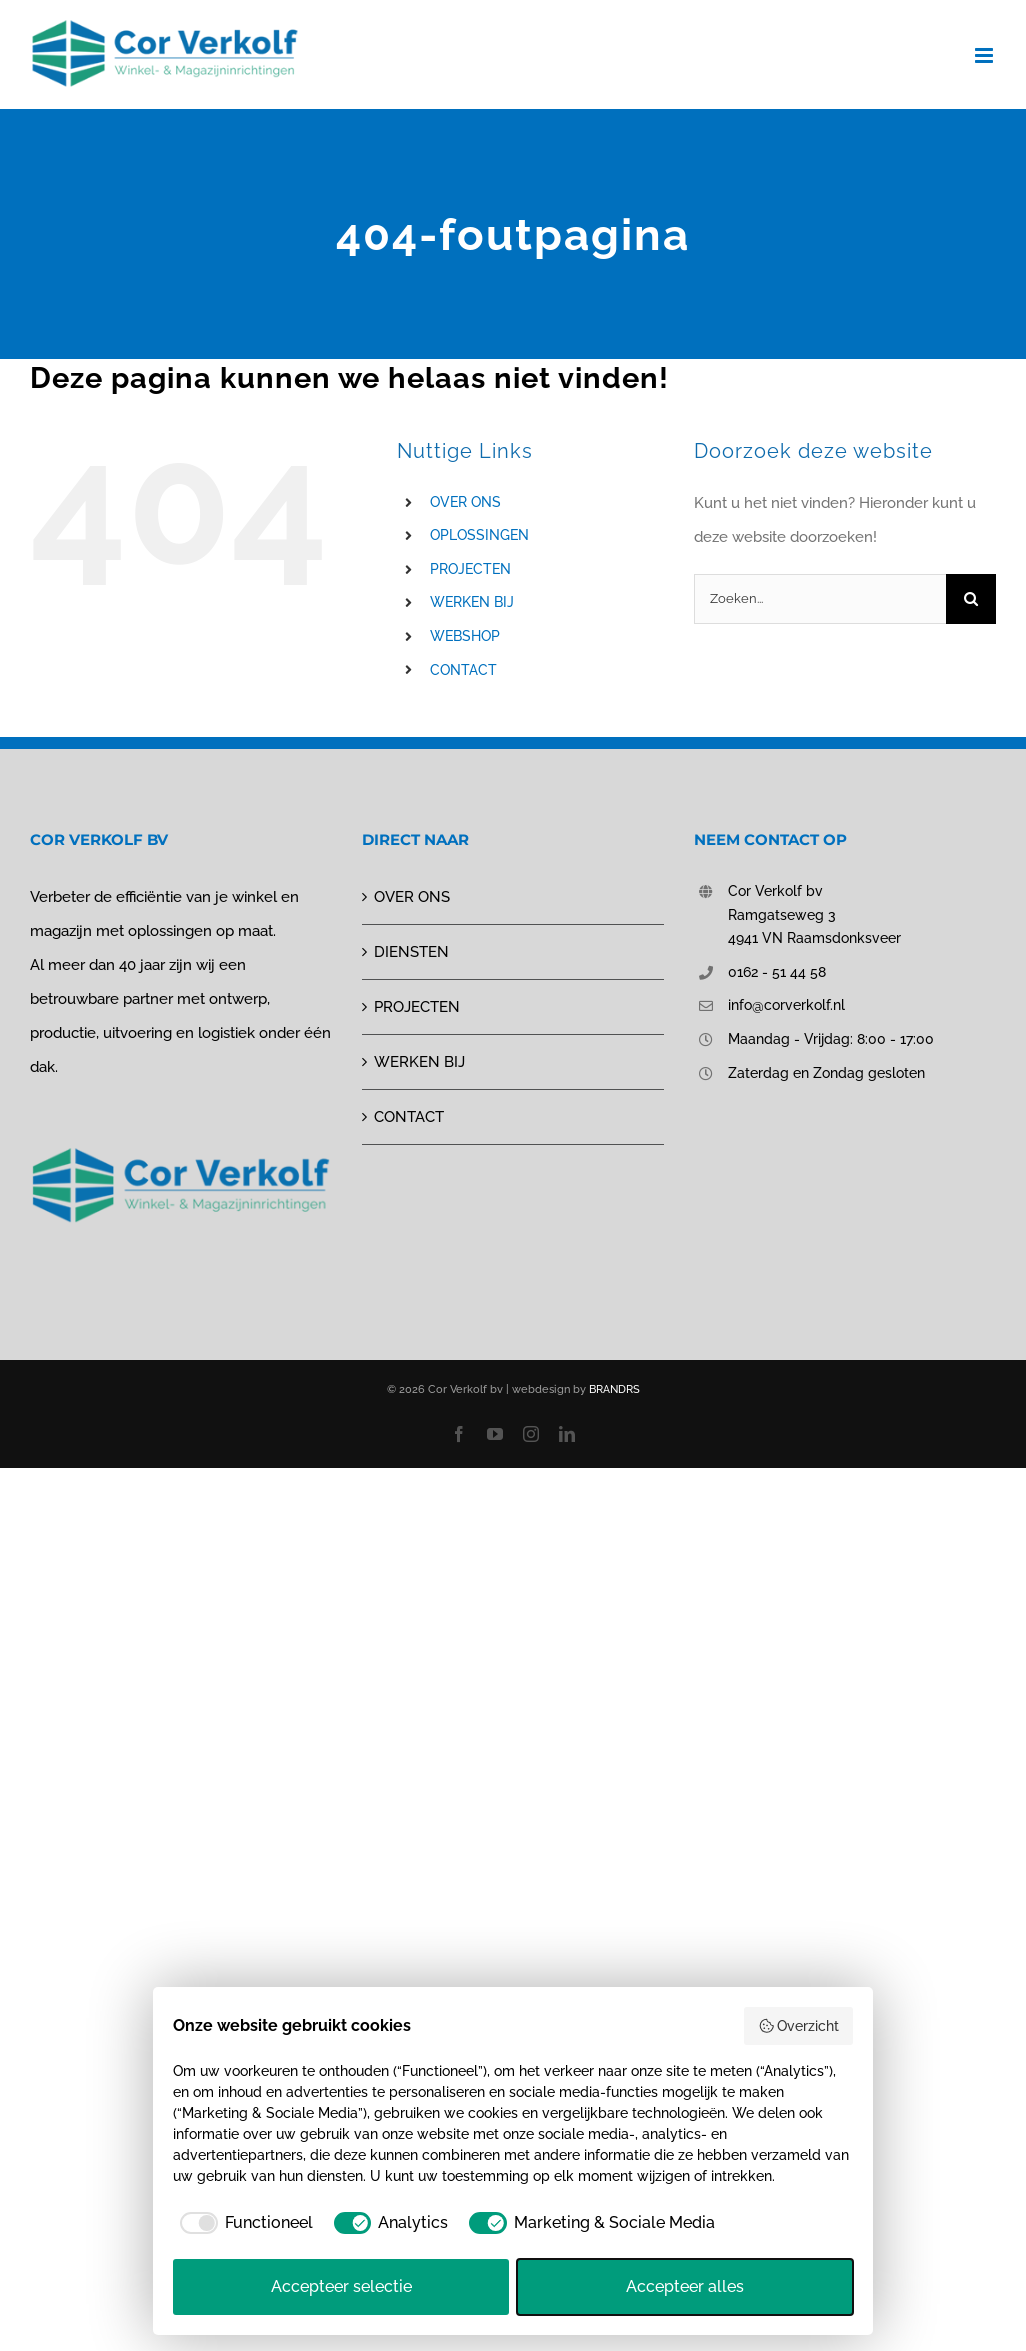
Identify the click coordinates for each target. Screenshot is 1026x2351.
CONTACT (463, 670)
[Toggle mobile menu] (985, 55)
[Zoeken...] (820, 599)
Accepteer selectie (341, 2286)
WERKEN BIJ (472, 602)
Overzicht (799, 2026)
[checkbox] (243, 2223)
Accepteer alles (685, 2286)
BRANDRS (614, 1389)
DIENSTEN (411, 952)
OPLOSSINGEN (479, 535)
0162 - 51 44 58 (777, 972)
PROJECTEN (470, 569)
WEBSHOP (465, 636)
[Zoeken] (971, 599)
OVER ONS (465, 502)
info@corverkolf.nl (786, 1005)
